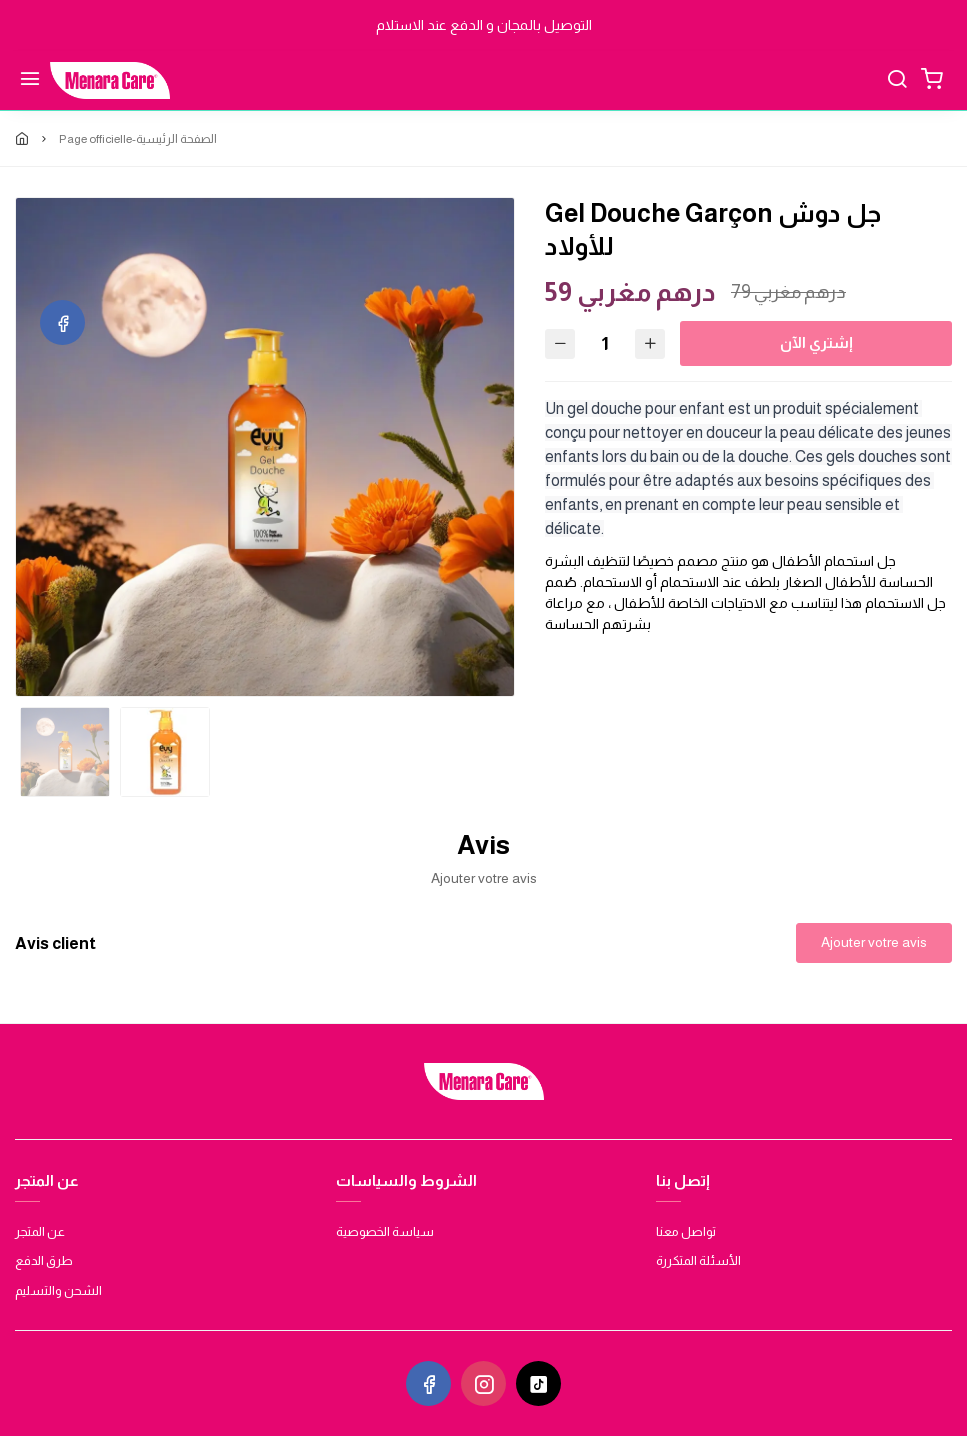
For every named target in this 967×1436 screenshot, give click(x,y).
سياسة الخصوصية (385, 1231)
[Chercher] (897, 81)
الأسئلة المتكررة (698, 1260)
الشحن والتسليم (58, 1290)
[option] (265, 447)
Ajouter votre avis (874, 942)
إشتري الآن (816, 342)
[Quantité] (605, 343)
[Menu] (30, 81)
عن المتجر (40, 1231)
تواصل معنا (686, 1231)
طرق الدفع (44, 1260)
